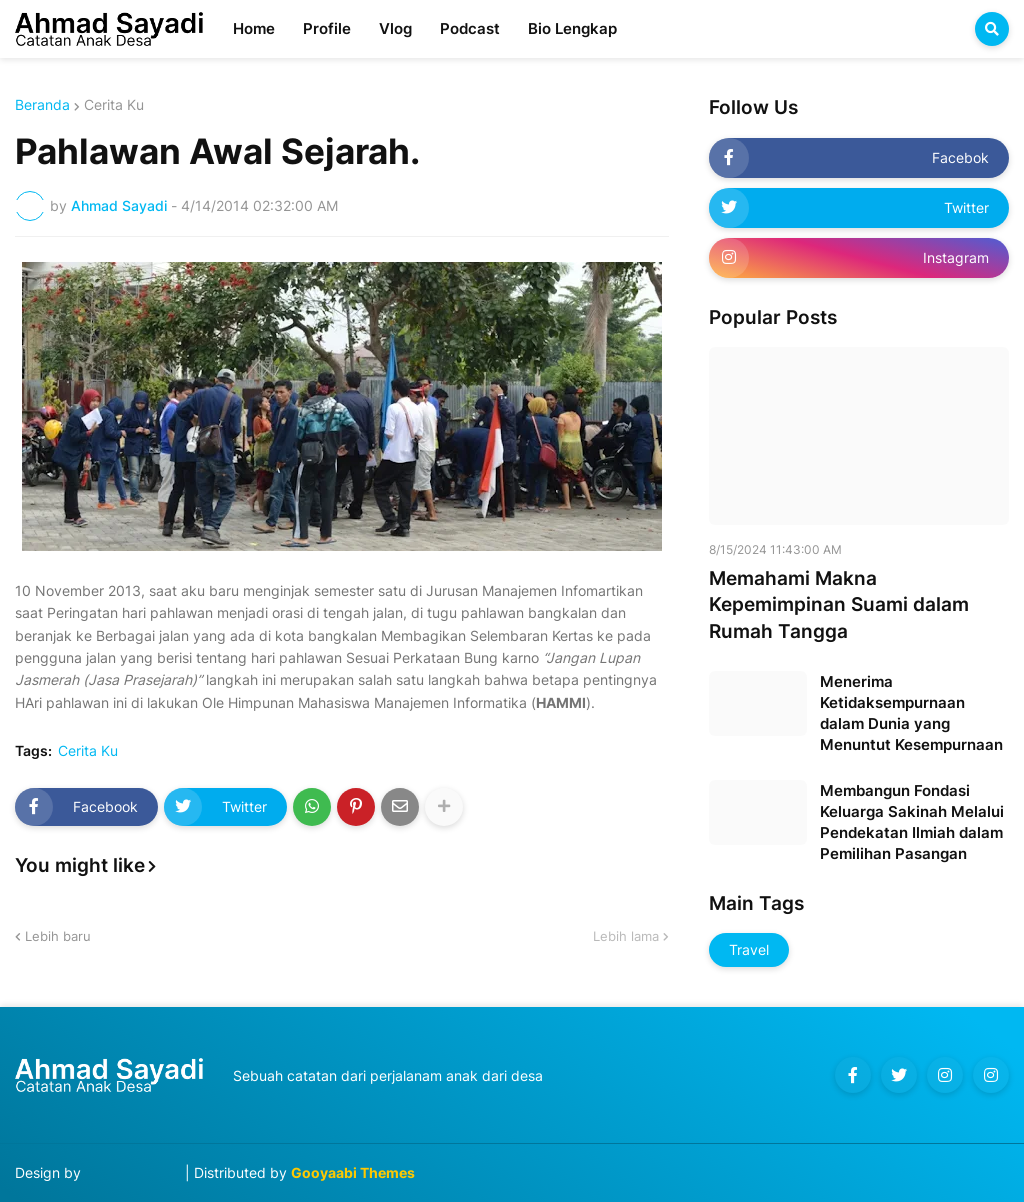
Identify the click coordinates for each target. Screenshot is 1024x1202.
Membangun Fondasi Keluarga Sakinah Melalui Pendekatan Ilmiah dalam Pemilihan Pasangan (912, 822)
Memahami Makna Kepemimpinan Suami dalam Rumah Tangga (839, 605)
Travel (749, 949)
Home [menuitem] (254, 28)
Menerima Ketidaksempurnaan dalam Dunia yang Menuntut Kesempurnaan (911, 713)
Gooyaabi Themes (353, 1172)
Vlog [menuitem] (395, 28)
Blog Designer (133, 1172)
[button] (992, 29)
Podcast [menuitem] (470, 28)
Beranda (42, 105)
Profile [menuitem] (327, 28)
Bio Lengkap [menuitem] (572, 28)
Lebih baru (58, 936)
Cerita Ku (114, 105)
